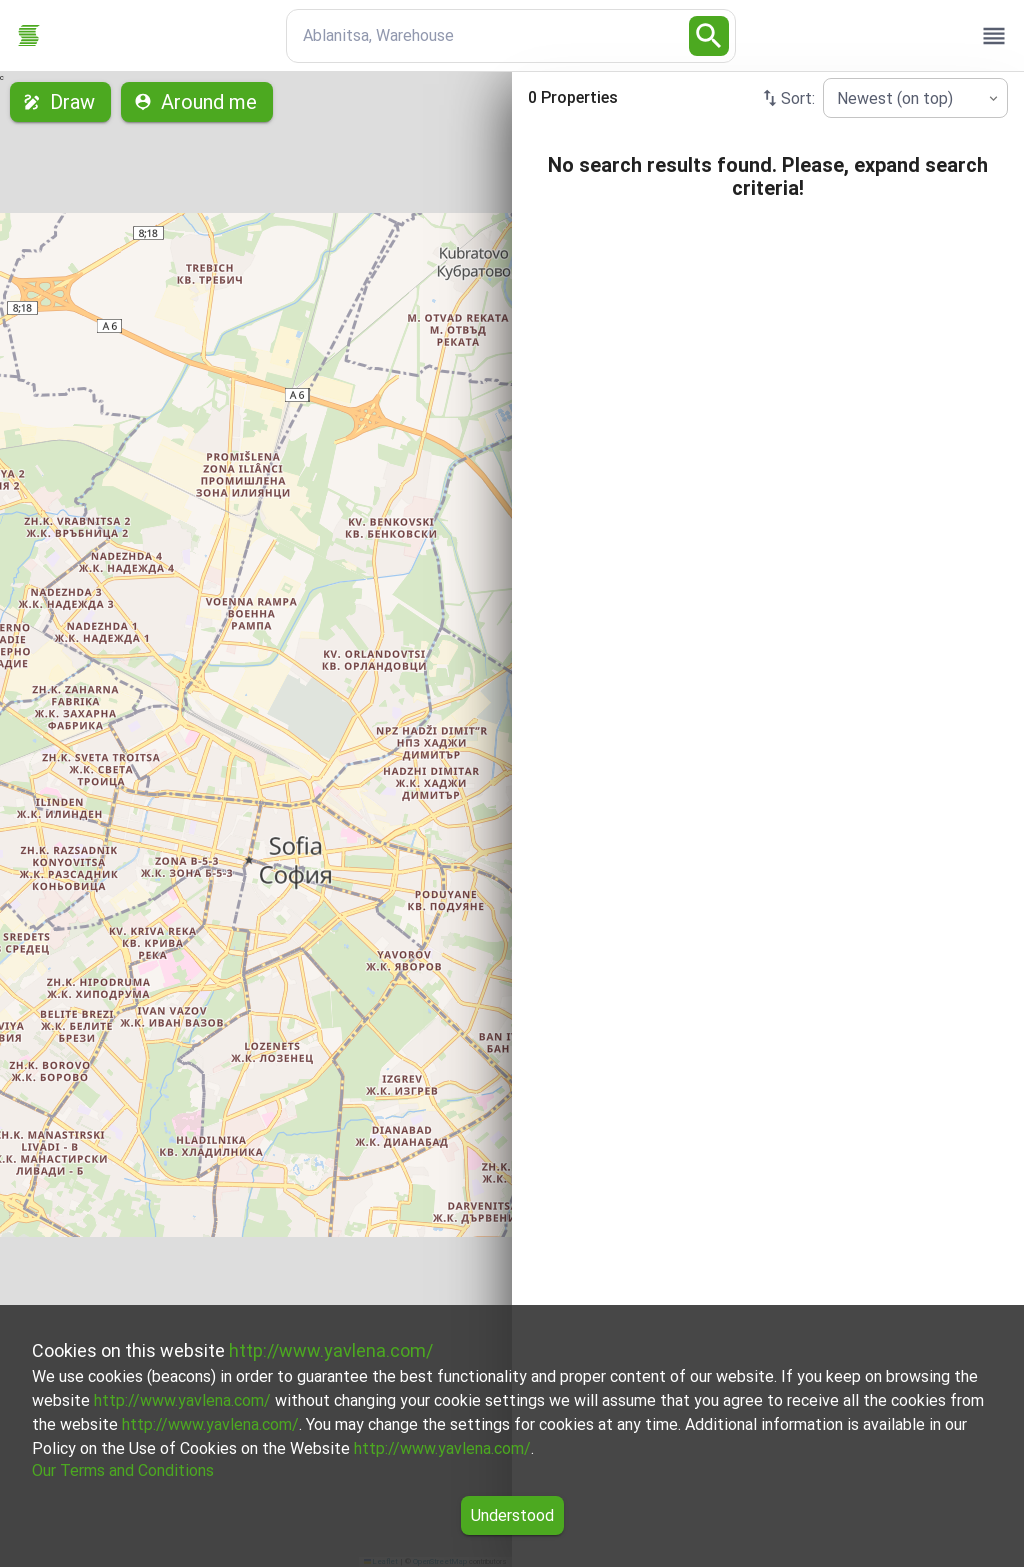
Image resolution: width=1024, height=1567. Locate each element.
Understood (512, 1515)
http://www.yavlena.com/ (331, 1350)
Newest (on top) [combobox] (895, 98)
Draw (60, 102)
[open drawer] (994, 36)
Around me (197, 102)
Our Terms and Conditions (123, 1470)
